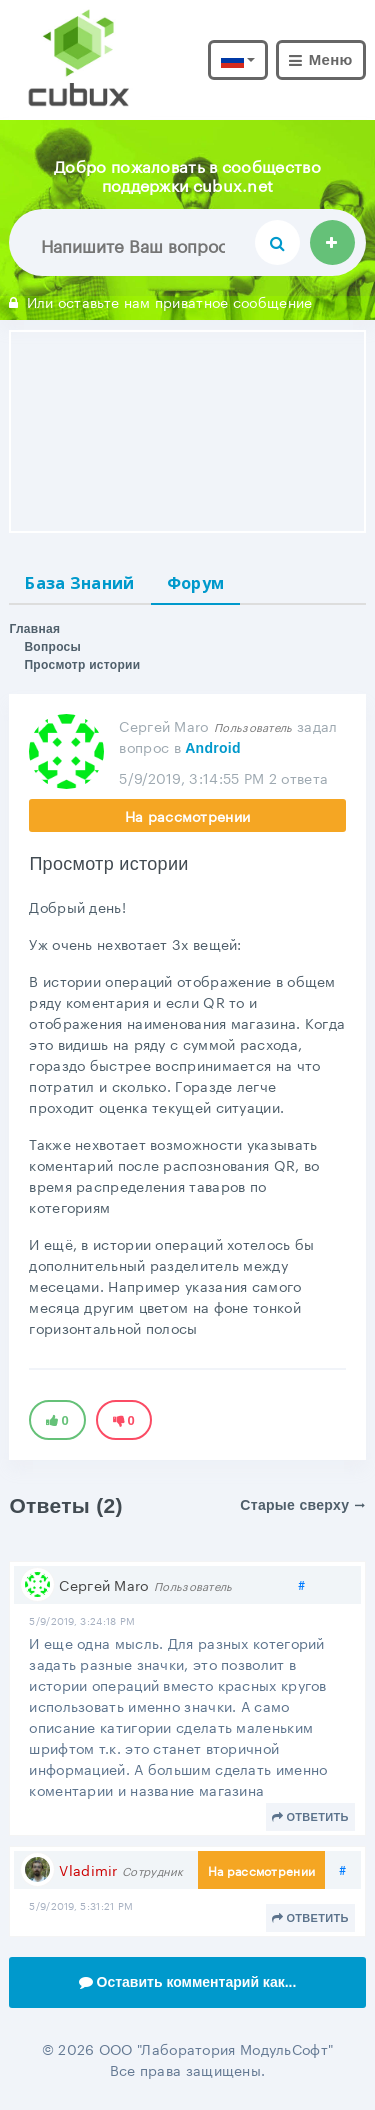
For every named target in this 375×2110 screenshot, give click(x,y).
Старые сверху (302, 1505)
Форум (196, 583)
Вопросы (52, 647)
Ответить (310, 1817)
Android (213, 748)
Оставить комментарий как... (188, 1982)
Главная (34, 629)
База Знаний (79, 583)
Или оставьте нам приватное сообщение (160, 301)
